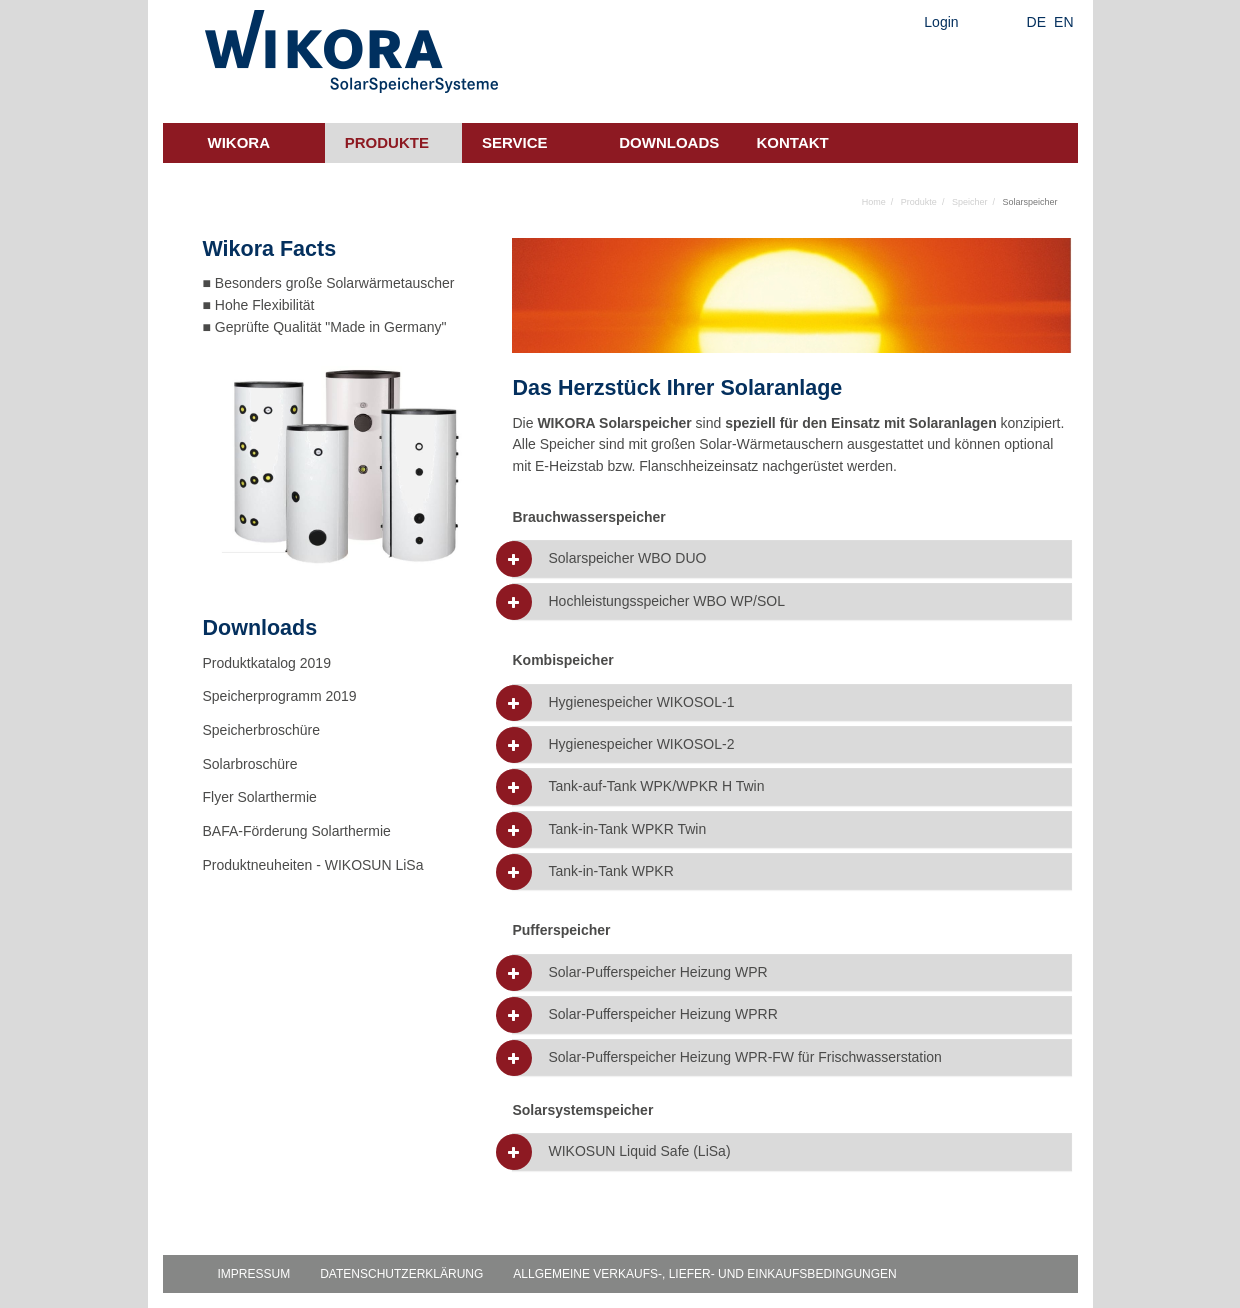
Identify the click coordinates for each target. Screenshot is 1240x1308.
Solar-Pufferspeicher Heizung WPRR (662, 1014)
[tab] (792, 558)
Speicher (970, 202)
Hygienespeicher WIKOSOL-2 (641, 744)
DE (1036, 22)
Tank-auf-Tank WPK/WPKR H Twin (656, 786)
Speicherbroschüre (262, 730)
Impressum (254, 1274)
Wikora (239, 142)
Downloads (669, 142)
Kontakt (793, 142)
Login (941, 22)
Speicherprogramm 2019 (280, 696)
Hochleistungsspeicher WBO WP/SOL (666, 601)
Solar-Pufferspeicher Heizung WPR (657, 972)
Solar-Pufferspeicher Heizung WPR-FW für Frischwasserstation (744, 1057)
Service (515, 142)
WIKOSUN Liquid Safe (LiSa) (639, 1151)
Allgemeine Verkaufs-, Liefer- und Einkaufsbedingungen (704, 1274)
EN (1063, 22)
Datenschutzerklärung (401, 1274)
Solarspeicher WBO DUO (627, 558)
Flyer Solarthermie (260, 797)
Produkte (387, 142)
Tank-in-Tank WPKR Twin (627, 829)
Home (874, 202)
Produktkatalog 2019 (267, 663)
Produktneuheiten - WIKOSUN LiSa (313, 865)
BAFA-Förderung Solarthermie (297, 831)
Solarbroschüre (250, 764)
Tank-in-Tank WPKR (610, 871)
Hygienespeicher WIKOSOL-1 (641, 702)
